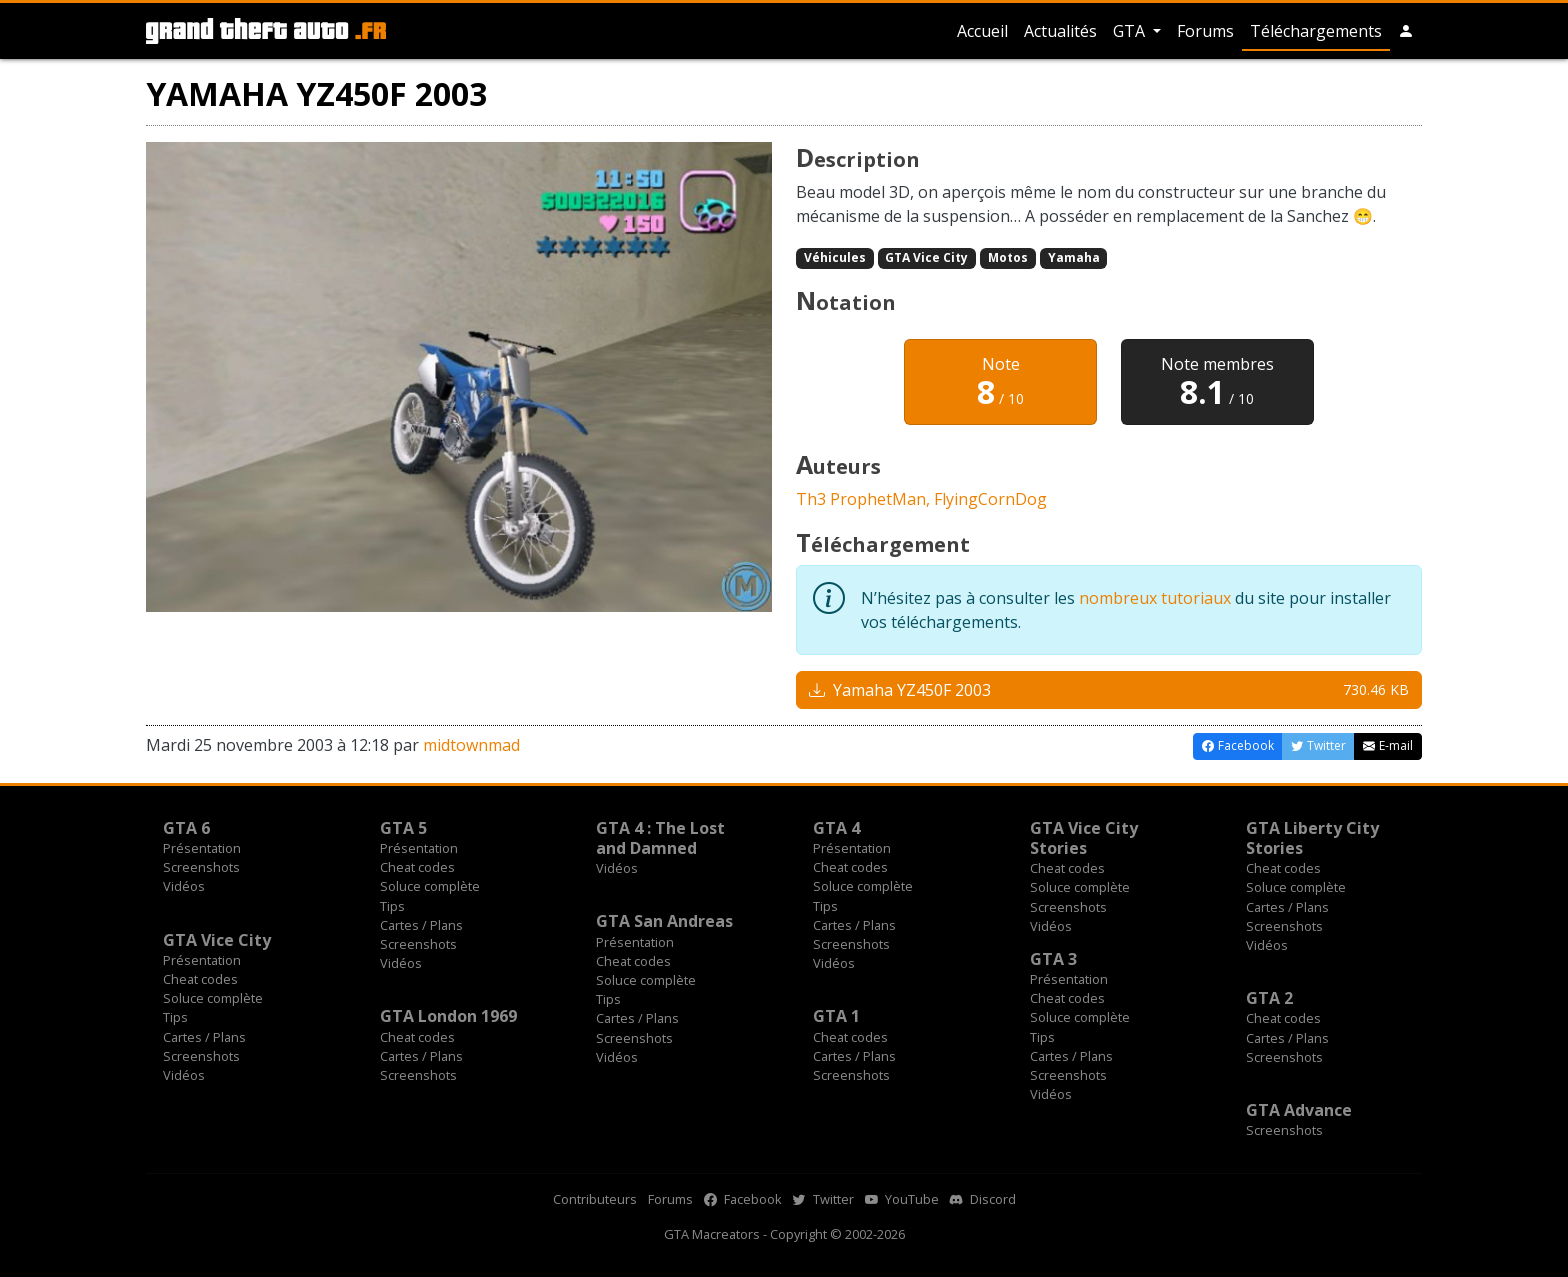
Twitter (823, 1199)
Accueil (982, 31)
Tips (392, 906)
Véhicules (835, 257)
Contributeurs (595, 1199)
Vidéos (184, 886)
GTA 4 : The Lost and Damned (660, 838)
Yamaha (1074, 257)
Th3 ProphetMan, (865, 499)
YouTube (902, 1199)
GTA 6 (186, 828)
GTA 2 (1269, 998)
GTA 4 (836, 828)
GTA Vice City (926, 257)
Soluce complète (430, 886)
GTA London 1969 (448, 1016)
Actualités (1060, 31)
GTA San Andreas (664, 921)
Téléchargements (1316, 31)
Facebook (743, 1199)
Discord (983, 1199)
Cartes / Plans (421, 925)
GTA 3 (1053, 959)
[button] (1406, 31)
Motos (1008, 257)
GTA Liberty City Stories (1312, 838)
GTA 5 (403, 828)
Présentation (202, 848)
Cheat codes (417, 867)
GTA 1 (836, 1016)
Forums (1205, 31)
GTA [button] (1131, 31)
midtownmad (471, 745)
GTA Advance (1299, 1110)
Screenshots (201, 867)
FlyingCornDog (990, 499)
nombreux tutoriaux (1155, 598)
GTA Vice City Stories (1084, 838)
